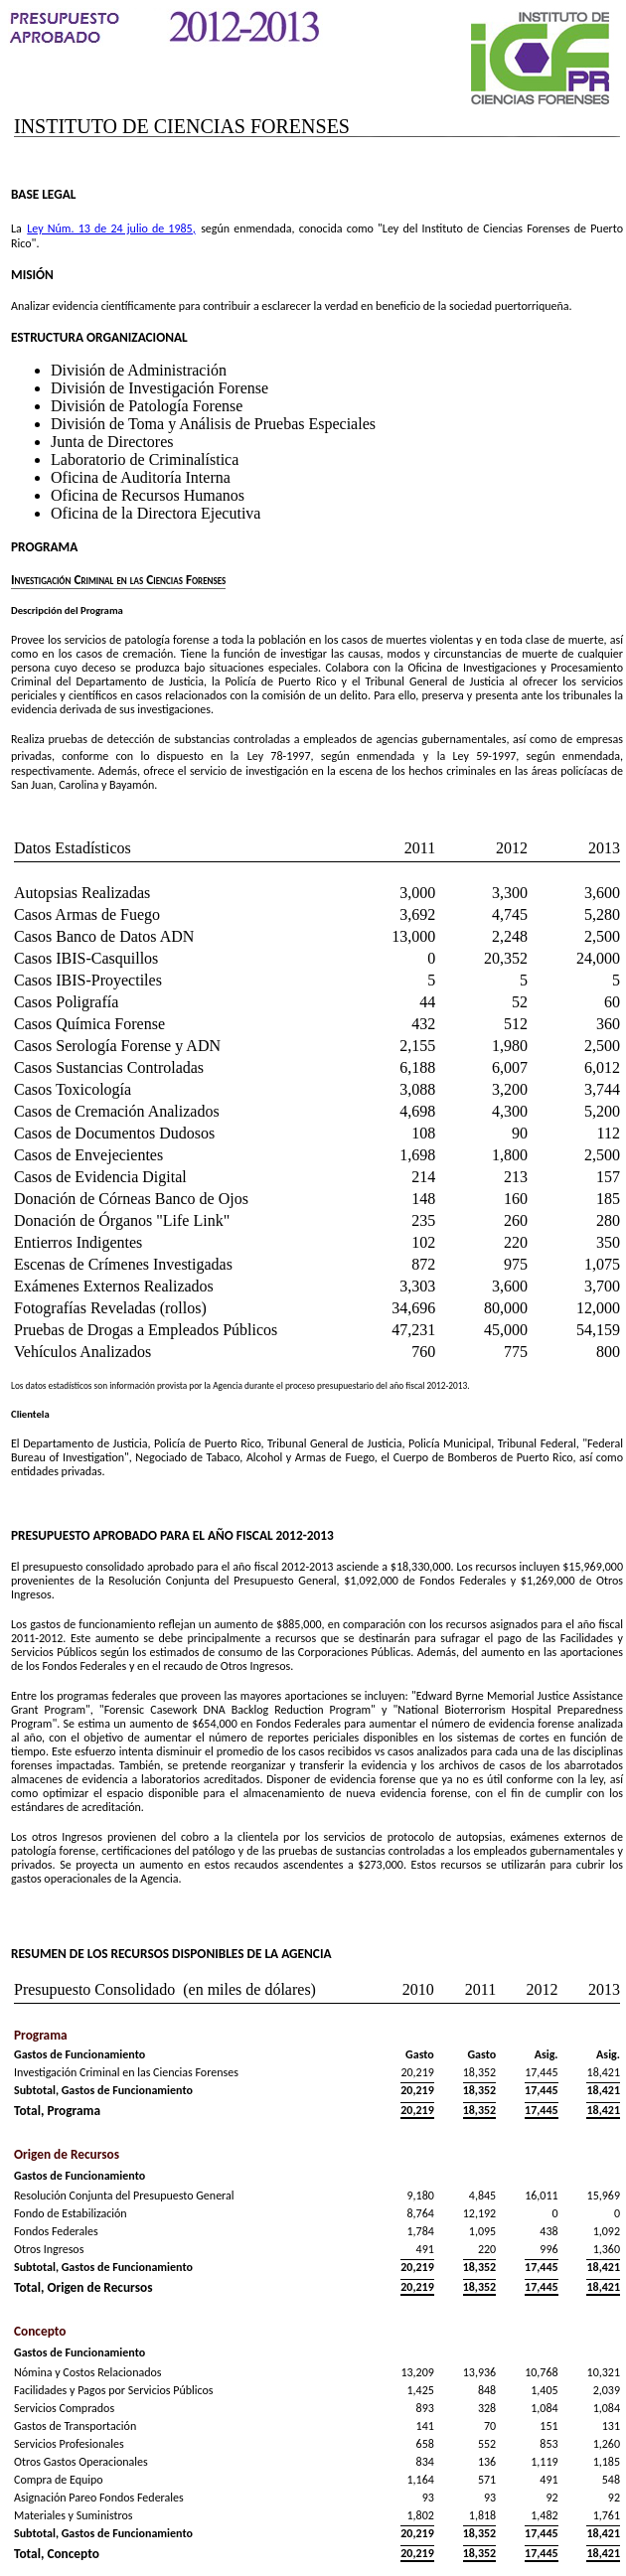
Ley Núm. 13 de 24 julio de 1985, (111, 228)
